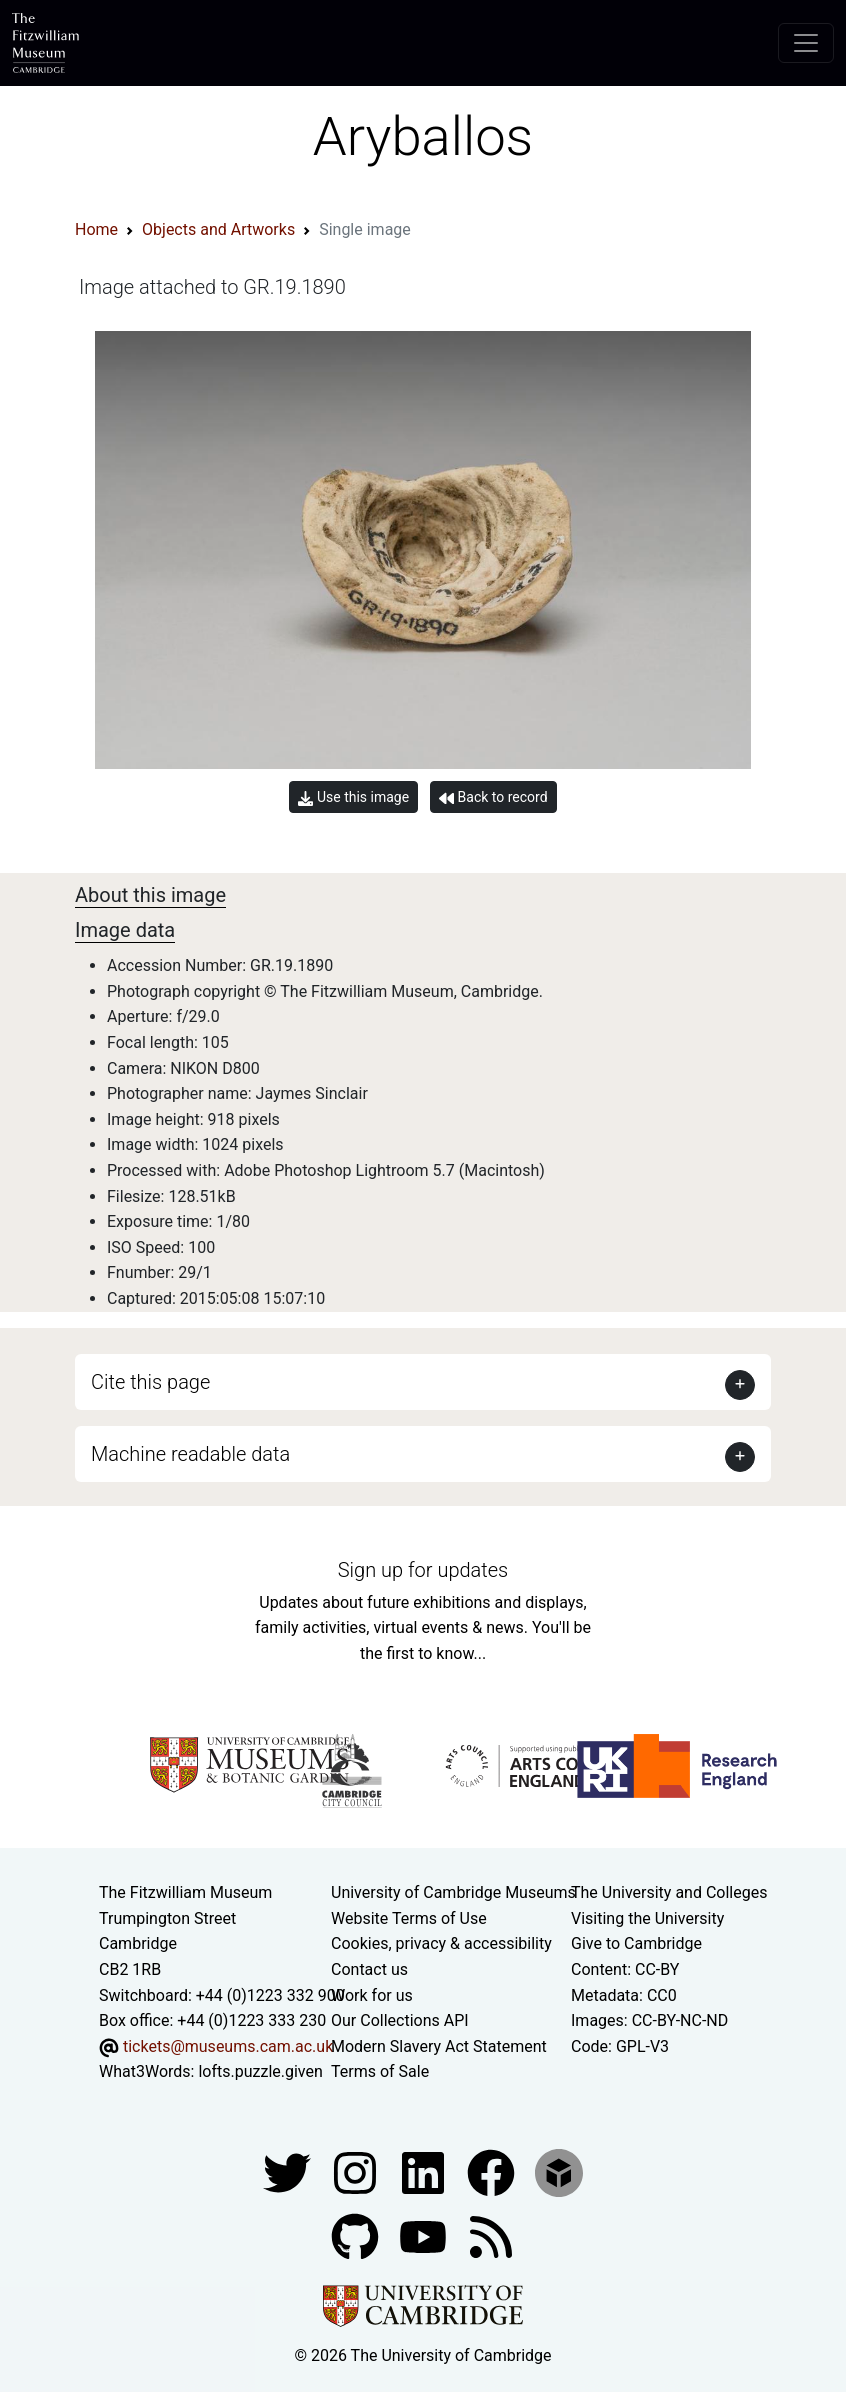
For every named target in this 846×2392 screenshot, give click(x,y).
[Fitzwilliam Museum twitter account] (289, 2171)
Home (96, 229)
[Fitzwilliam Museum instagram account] (357, 2171)
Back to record (493, 797)
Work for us (372, 1995)
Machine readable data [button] (190, 1454)
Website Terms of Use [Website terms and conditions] (409, 1918)
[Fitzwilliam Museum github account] (357, 2235)
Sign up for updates (423, 1570)
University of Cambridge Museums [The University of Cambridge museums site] (453, 1892)
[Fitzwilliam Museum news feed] (491, 2235)
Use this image (353, 797)
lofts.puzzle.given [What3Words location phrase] (260, 2071)
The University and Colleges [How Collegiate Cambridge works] (669, 1892)
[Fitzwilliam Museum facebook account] (425, 2171)
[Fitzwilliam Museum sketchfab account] (559, 2171)
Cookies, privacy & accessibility (441, 1943)
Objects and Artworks (218, 229)
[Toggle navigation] (806, 43)
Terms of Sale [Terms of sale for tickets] (380, 2071)
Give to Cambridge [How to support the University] (636, 1943)
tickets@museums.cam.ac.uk (228, 2046)
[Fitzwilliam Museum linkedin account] (493, 2171)
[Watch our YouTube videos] (425, 2235)
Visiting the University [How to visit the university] (647, 1918)
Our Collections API (400, 2020)
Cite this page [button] (150, 1382)
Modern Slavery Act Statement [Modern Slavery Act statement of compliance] (439, 2046)
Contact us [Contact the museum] (369, 1969)
